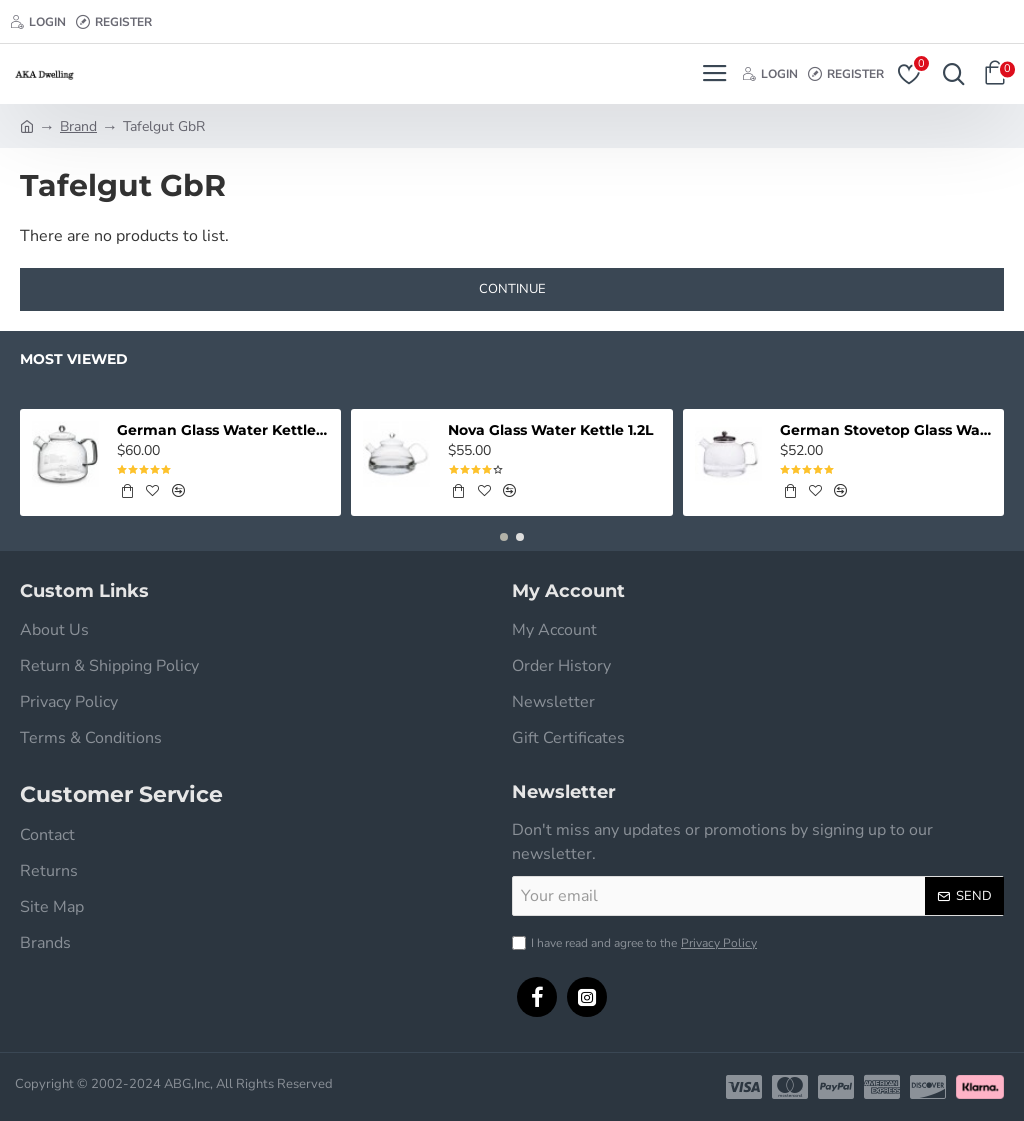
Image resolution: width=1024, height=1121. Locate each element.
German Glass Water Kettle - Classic (223, 430)
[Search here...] (949, 74)
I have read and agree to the (636, 943)
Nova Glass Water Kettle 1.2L (550, 430)
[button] (504, 537)
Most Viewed (74, 359)
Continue (512, 289)
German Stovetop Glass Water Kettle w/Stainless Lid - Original (886, 430)
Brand (78, 126)
